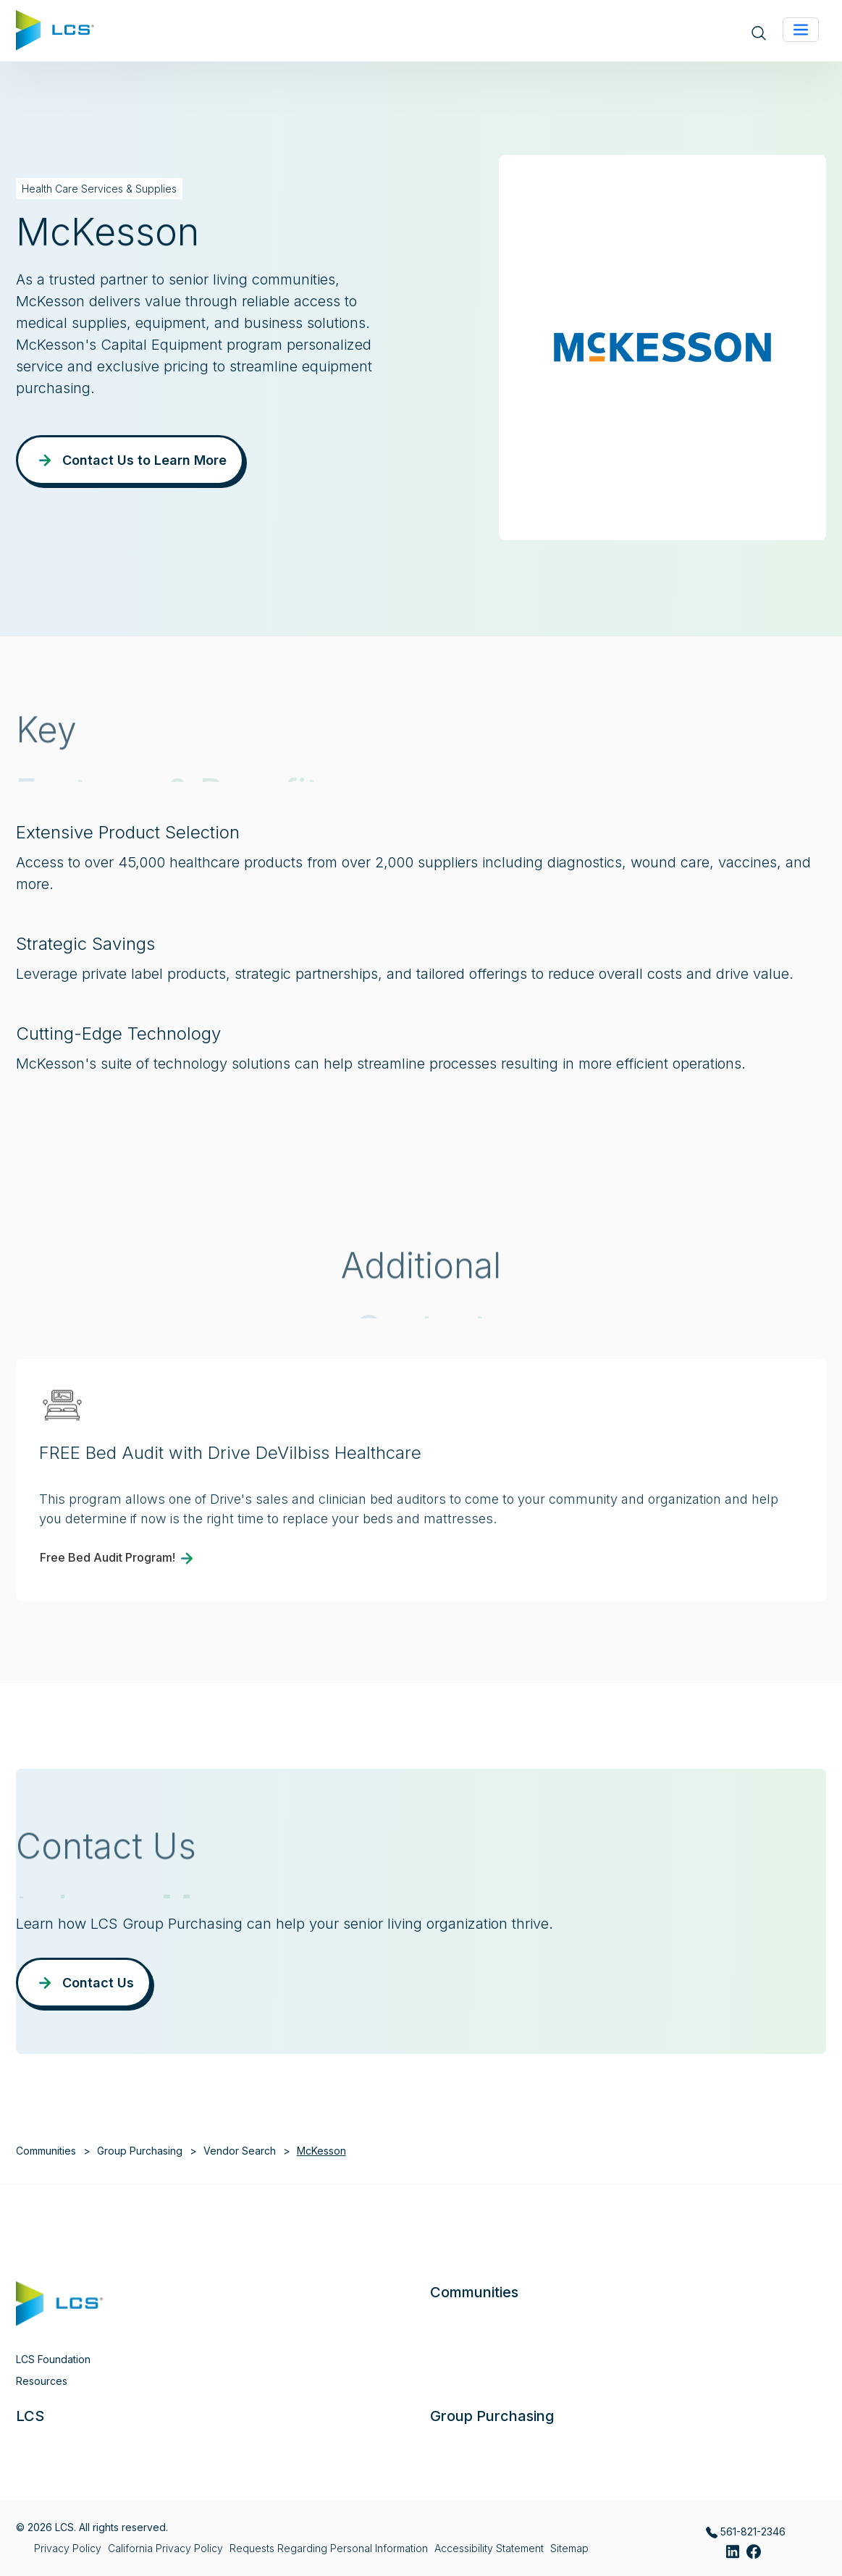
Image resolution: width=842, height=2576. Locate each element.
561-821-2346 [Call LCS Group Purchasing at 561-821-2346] (746, 2531)
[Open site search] (759, 32)
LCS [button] (30, 2416)
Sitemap (569, 2548)
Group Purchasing (139, 2150)
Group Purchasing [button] (492, 2416)
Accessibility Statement (489, 2548)
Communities (46, 2150)
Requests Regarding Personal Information (329, 2548)
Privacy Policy (67, 2548)
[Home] (55, 29)
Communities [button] (474, 2292)
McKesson (321, 2150)
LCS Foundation (53, 2359)
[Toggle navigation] (801, 29)
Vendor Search (239, 2150)
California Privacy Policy (165, 2548)
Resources (41, 2381)
